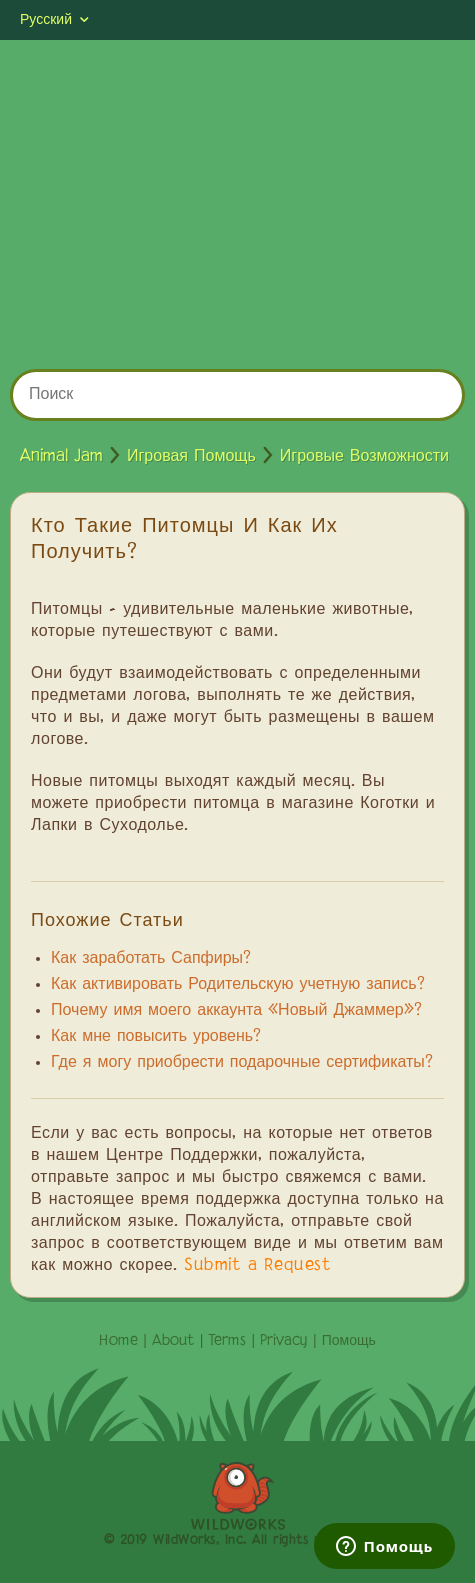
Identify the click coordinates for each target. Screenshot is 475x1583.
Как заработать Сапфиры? (151, 959)
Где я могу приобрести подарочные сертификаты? (242, 1063)
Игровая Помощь (191, 457)
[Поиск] (237, 395)
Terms (227, 1341)
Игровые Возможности (364, 457)
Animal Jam (61, 457)
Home (118, 1341)
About (173, 1341)
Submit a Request (257, 1266)
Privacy (284, 1341)
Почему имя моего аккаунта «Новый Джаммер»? (236, 1011)
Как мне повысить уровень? (156, 1037)
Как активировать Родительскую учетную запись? (238, 985)
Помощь (349, 1341)
